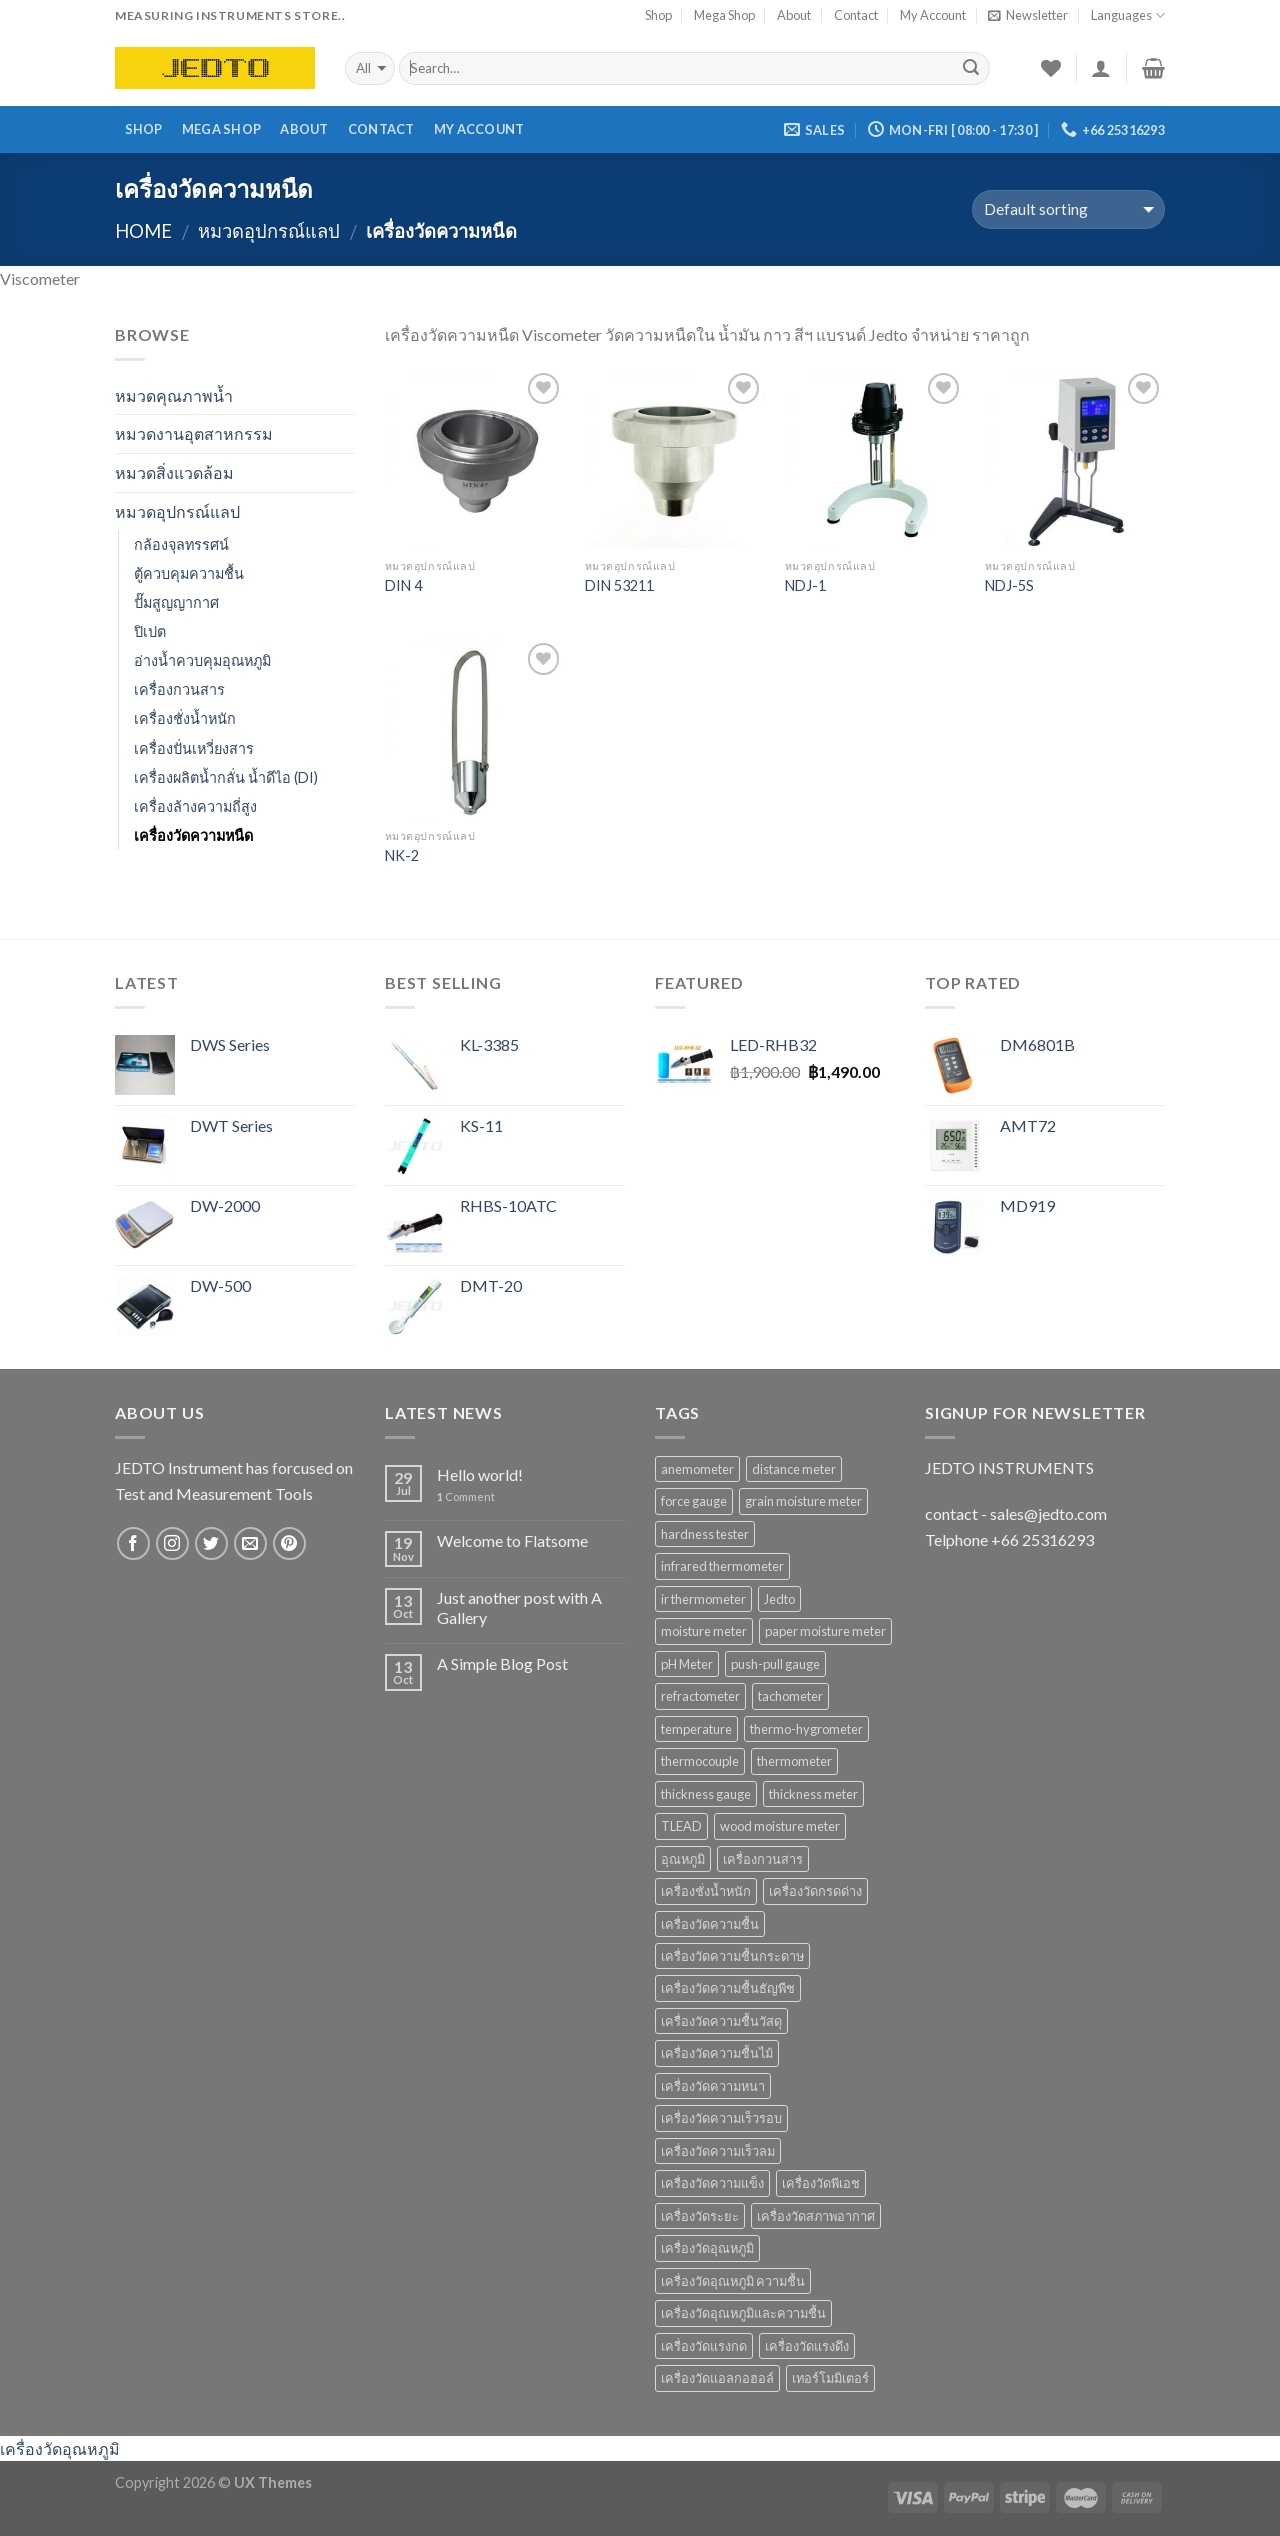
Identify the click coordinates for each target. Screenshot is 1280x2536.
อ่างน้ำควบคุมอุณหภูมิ (202, 660)
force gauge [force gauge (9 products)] (694, 1501)
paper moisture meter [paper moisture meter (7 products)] (825, 1631)
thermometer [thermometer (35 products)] (794, 1761)
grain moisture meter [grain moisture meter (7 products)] (803, 1501)
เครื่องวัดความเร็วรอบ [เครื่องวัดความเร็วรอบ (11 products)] (721, 2118)
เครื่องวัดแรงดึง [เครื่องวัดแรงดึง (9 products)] (807, 2346)
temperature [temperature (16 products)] (696, 1729)
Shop (658, 15)
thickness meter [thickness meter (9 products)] (813, 1794)
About (794, 15)
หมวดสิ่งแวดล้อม (174, 472)
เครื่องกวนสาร (179, 689)
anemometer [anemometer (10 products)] (697, 1469)
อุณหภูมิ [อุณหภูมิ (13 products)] (683, 1859)
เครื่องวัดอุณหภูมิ (60, 2448)
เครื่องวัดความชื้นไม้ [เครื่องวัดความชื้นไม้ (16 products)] (717, 2053)
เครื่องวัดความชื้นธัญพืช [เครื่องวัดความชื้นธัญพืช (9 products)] (728, 1988)
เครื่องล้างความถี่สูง (195, 806)
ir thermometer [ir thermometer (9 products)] (703, 1599)
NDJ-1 (805, 585)
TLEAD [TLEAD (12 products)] (681, 1826)
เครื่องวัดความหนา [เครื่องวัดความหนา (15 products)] (713, 2086)
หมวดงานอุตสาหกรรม (194, 433)
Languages (1128, 15)
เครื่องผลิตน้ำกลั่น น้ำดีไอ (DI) (226, 777)
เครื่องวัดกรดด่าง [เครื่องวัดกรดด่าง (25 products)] (815, 1891)
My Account (933, 15)
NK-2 (402, 855)
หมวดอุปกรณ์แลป (269, 231)
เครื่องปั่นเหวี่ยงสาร (194, 748)
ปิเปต (150, 631)
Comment (466, 1496)
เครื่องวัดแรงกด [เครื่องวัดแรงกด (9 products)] (704, 2346)
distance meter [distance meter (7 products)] (794, 1469)
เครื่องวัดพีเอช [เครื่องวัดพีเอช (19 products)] (821, 2183)
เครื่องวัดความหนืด (193, 835)
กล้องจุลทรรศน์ (181, 544)
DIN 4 (403, 585)
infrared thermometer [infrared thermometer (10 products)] (722, 1566)
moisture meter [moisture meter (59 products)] (704, 1631)
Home (143, 231)
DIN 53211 (619, 585)
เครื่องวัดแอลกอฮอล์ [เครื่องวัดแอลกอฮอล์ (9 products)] (717, 2378)
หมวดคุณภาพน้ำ (174, 395)
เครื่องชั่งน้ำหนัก (185, 718)
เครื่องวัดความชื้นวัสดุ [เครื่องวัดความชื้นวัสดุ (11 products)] (721, 2021)
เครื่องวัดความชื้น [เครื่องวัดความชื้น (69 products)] (710, 1924)
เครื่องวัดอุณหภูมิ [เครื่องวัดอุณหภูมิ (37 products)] (707, 2248)
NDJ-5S (1009, 585)
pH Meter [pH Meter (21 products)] (687, 1664)
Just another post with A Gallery (519, 1607)
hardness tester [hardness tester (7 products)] (705, 1534)
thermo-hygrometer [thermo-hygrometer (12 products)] (806, 1729)
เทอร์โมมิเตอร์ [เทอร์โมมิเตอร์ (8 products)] (830, 2378)
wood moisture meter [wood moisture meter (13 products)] (780, 1826)
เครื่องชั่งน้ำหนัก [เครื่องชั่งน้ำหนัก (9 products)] (706, 1891)
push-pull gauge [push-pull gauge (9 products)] (775, 1664)
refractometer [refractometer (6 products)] (700, 1696)
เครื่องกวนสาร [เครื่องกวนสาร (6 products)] (763, 1859)
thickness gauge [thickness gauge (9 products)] (706, 1794)
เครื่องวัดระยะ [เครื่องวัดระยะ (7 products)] (700, 2216)
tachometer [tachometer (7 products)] (790, 1696)
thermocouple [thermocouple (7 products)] (700, 1761)
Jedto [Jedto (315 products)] (779, 1599)
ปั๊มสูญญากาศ (176, 602)
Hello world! (480, 1474)
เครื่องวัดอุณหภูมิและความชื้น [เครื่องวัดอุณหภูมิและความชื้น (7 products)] (743, 2313)
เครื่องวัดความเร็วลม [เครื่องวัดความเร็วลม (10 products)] (718, 2151)
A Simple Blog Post (502, 1663)
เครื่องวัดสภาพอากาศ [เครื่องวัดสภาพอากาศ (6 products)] (816, 2216)
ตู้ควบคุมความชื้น (189, 573)
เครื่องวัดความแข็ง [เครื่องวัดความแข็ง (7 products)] (712, 2183)
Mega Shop (724, 15)
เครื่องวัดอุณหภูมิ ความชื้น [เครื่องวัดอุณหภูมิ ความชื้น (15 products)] (733, 2281)
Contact (856, 15)
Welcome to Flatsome (512, 1540)
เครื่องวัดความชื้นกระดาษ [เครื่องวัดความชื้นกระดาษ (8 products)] (732, 1956)
